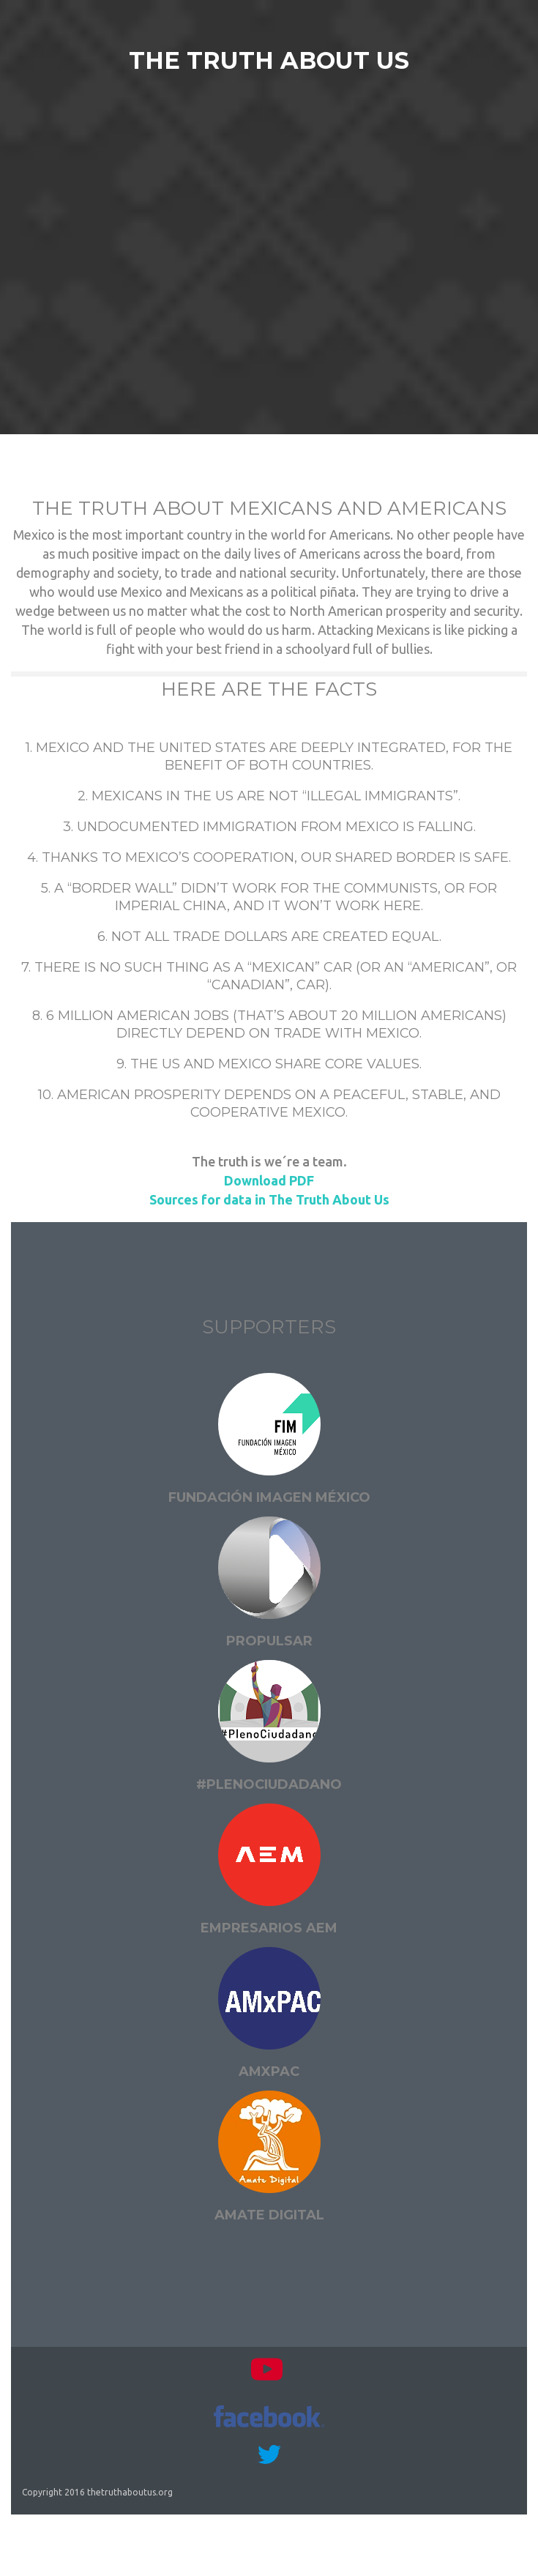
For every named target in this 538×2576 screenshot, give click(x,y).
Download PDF (269, 1180)
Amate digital (269, 2215)
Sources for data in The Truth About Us (269, 1199)
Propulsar (269, 1641)
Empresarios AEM (269, 1928)
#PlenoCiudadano (269, 1784)
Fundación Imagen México (269, 1497)
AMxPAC (269, 2071)
